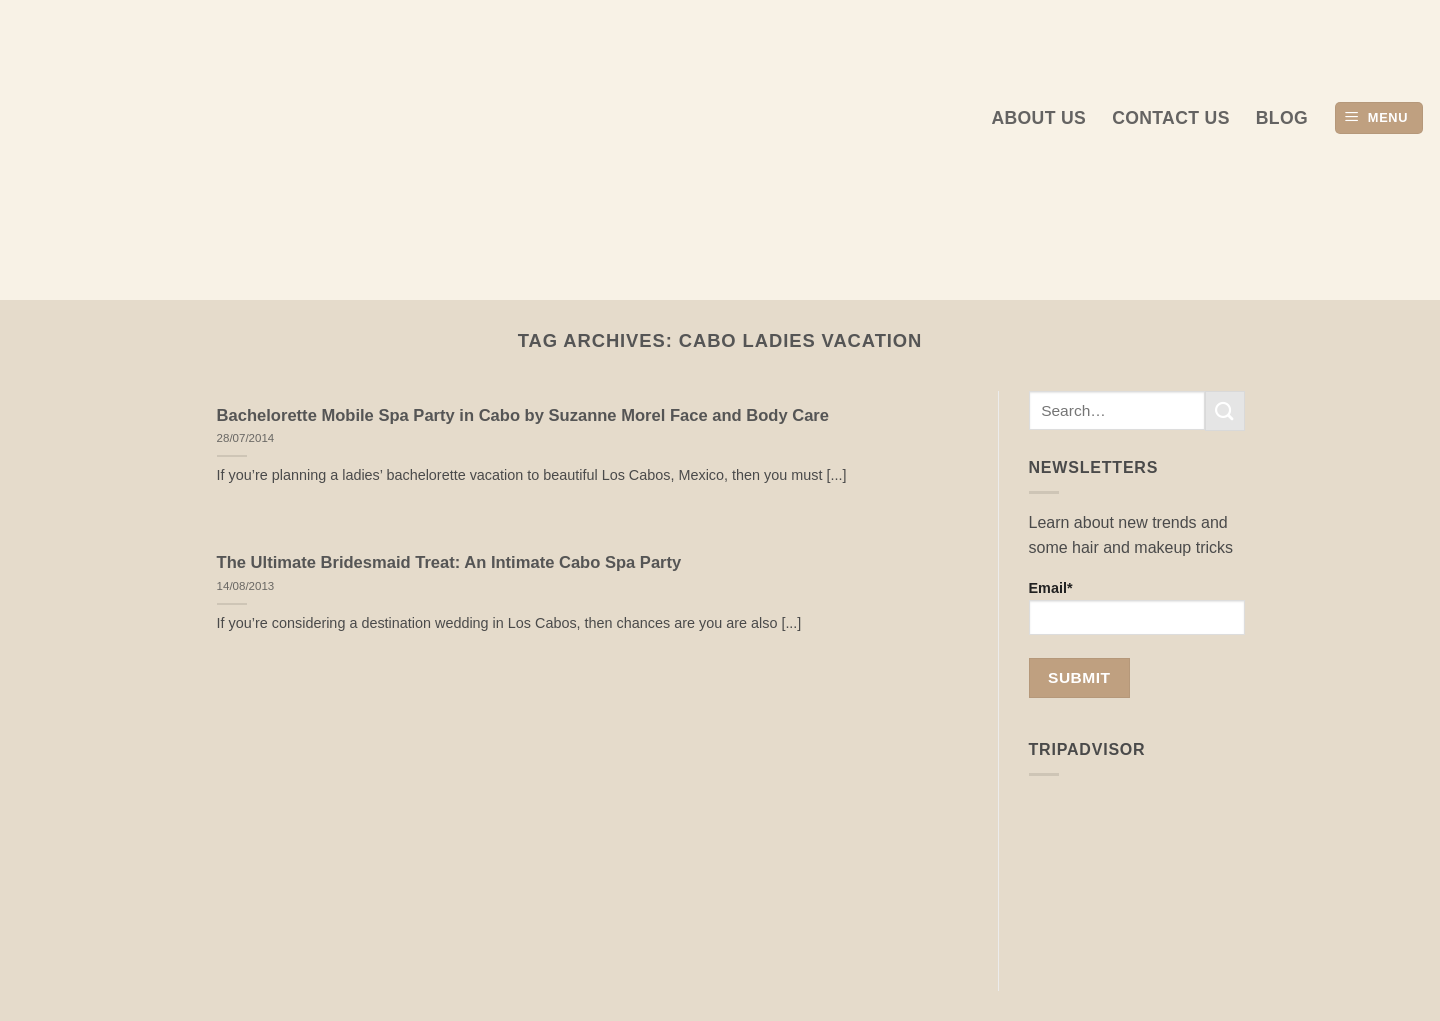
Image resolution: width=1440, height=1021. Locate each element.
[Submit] (1225, 410)
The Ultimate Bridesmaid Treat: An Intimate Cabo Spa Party (449, 562)
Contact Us (1171, 118)
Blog (1282, 118)
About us (1038, 118)
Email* (1137, 607)
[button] (1379, 118)
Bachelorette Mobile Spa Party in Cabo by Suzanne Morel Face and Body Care (523, 415)
